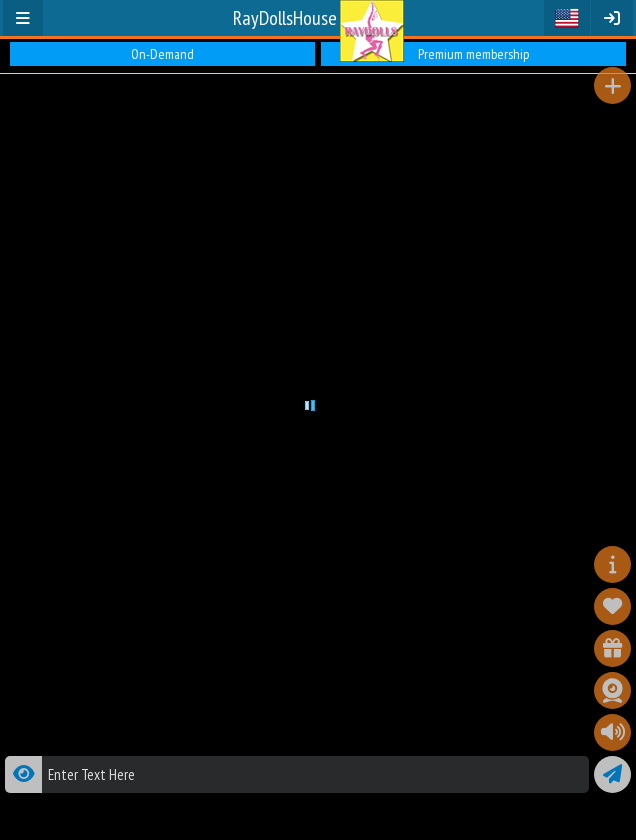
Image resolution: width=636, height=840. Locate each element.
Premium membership (473, 54)
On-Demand (162, 54)
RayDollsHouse (285, 18)
